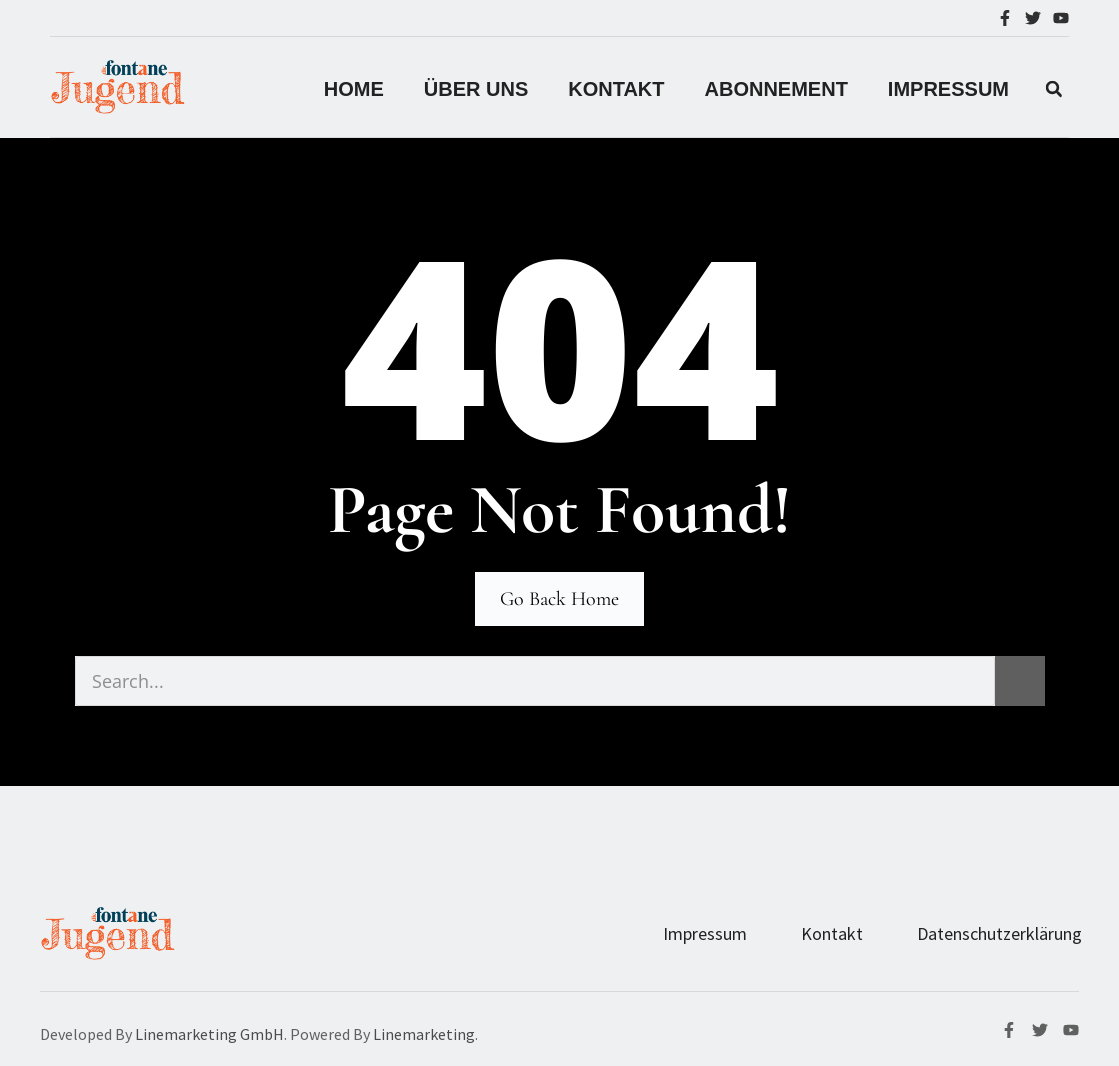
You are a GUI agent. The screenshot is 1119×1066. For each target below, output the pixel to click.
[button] (1054, 89)
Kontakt (616, 89)
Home (354, 89)
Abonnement (776, 89)
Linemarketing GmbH (209, 1034)
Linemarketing (424, 1034)
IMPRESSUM (948, 89)
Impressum (705, 933)
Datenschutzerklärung (999, 933)
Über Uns (476, 89)
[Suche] (1020, 681)
